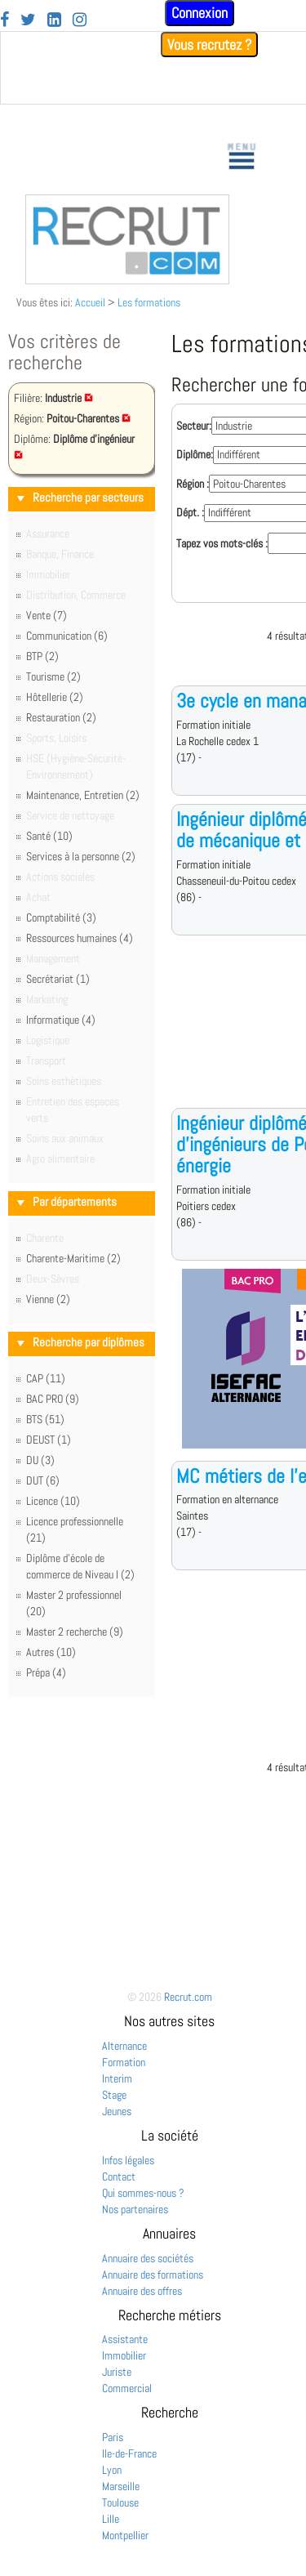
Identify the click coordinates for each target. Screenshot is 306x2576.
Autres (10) (51, 1652)
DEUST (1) (48, 1439)
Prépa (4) (46, 1672)
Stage (114, 2094)
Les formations (149, 302)
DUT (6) (43, 1480)
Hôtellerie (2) (54, 697)
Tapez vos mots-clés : (222, 543)
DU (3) (40, 1460)
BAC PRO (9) (52, 1398)
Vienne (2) (48, 1299)
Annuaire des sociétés (147, 2258)
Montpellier (125, 2535)
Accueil (90, 302)
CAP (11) (45, 1378)
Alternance (124, 2045)
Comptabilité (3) (61, 917)
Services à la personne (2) (80, 856)
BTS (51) (45, 1419)
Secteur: (193, 425)
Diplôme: (194, 454)
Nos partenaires (135, 2209)
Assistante (125, 2339)
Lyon (112, 2469)
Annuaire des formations (152, 2274)
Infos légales (128, 2160)
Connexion (199, 12)
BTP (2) (42, 656)
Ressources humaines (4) (79, 938)
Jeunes (116, 2111)
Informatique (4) (60, 1019)
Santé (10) (49, 835)
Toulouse (120, 2502)
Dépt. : (190, 512)
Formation (123, 2062)
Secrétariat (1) (58, 978)
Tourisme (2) (53, 676)
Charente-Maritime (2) (73, 1258)
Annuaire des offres (142, 2291)
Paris (112, 2437)
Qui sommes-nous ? (143, 2192)
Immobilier (124, 2355)
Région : (192, 483)
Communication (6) (67, 635)
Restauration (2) (61, 717)
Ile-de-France (129, 2453)
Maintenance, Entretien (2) (83, 795)
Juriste (116, 2371)
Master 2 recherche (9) (74, 1631)
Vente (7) (46, 615)
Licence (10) (53, 1500)
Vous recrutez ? (209, 44)
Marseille (121, 2486)
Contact (118, 2176)
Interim (117, 2078)
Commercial (127, 2388)
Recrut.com (188, 1996)
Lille (110, 2518)
